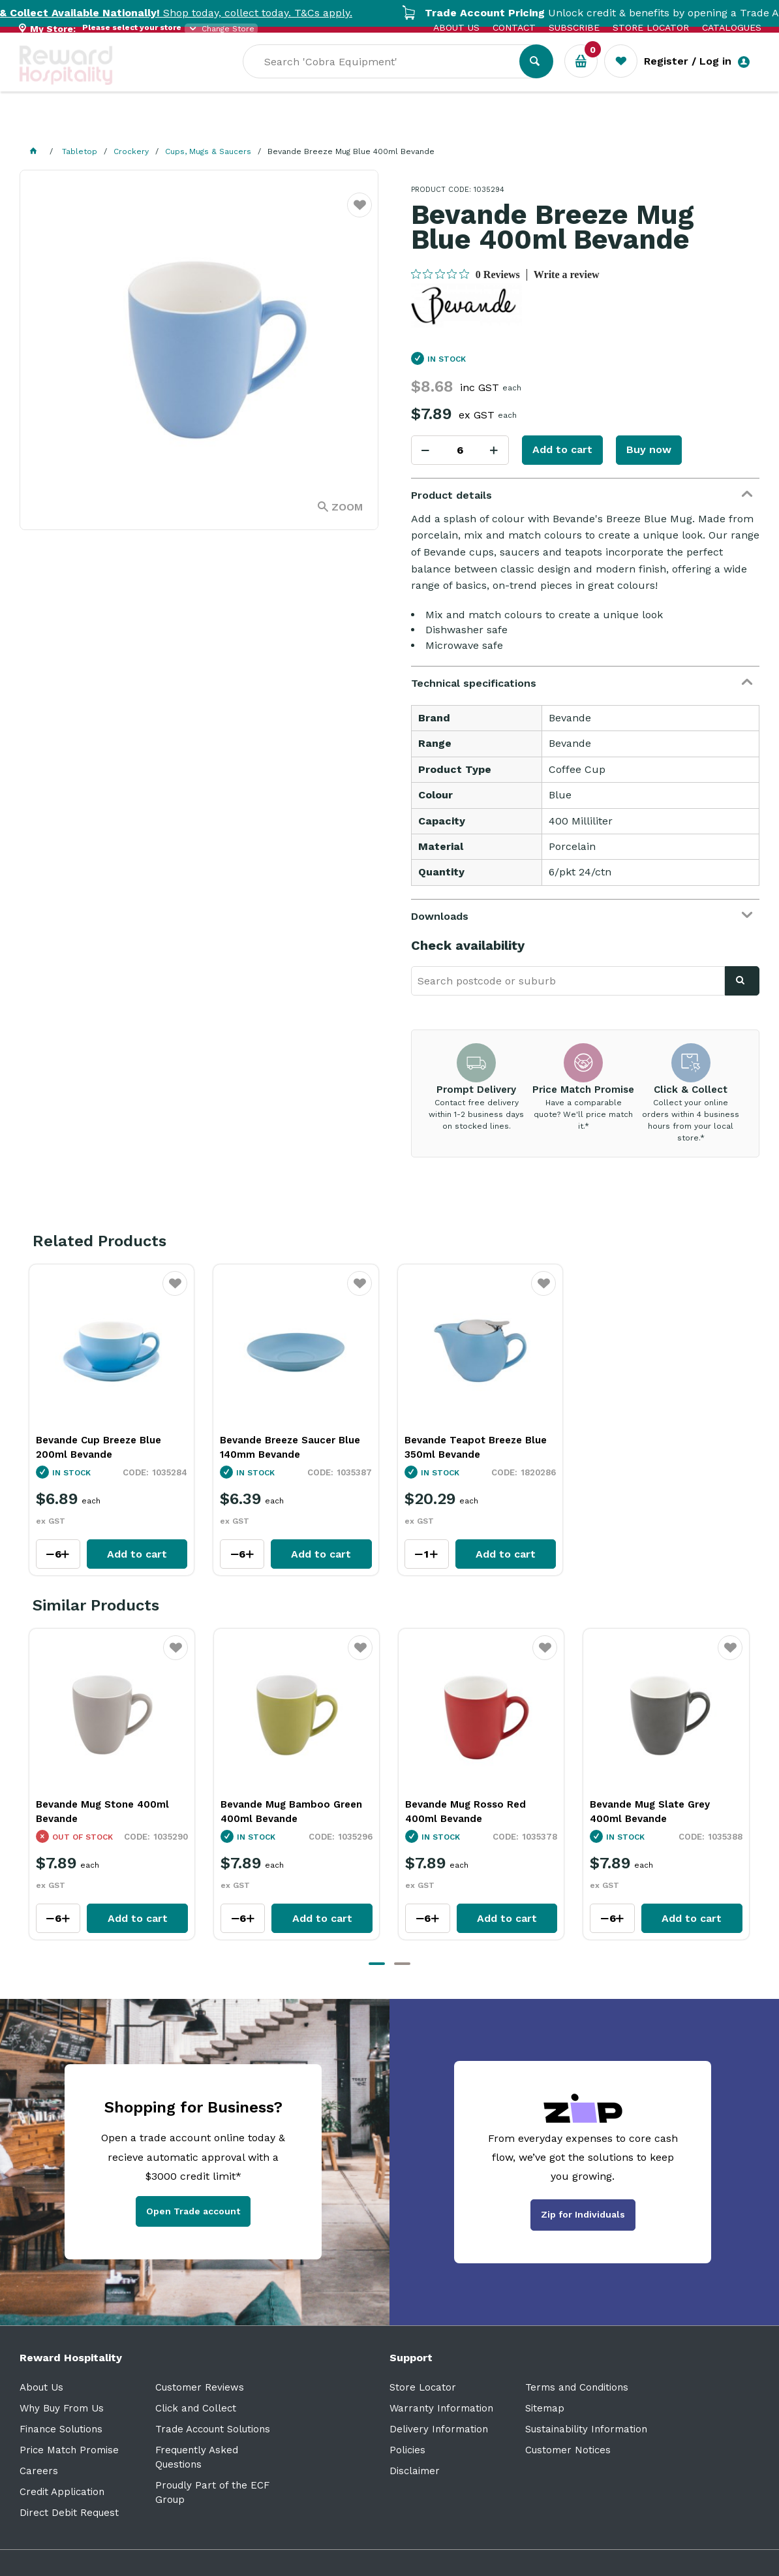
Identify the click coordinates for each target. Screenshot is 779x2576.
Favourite (360, 213)
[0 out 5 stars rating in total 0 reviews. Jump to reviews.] (465, 274)
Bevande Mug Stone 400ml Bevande (102, 1811)
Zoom (347, 507)
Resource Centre (365, 124)
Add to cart (562, 449)
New (491, 124)
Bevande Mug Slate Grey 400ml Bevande (650, 1811)
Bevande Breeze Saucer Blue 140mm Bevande (290, 1447)
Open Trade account (193, 2211)
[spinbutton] (460, 450)
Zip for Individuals (583, 2214)
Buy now (648, 449)
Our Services (136, 124)
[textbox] (391, 79)
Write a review (567, 274)
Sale (446, 124)
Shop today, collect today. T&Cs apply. (192, 13)
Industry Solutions (245, 124)
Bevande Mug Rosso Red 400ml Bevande (465, 1811)
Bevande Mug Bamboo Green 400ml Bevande (291, 1811)
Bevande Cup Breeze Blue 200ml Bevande (98, 1447)
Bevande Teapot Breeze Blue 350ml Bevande (476, 1447)
